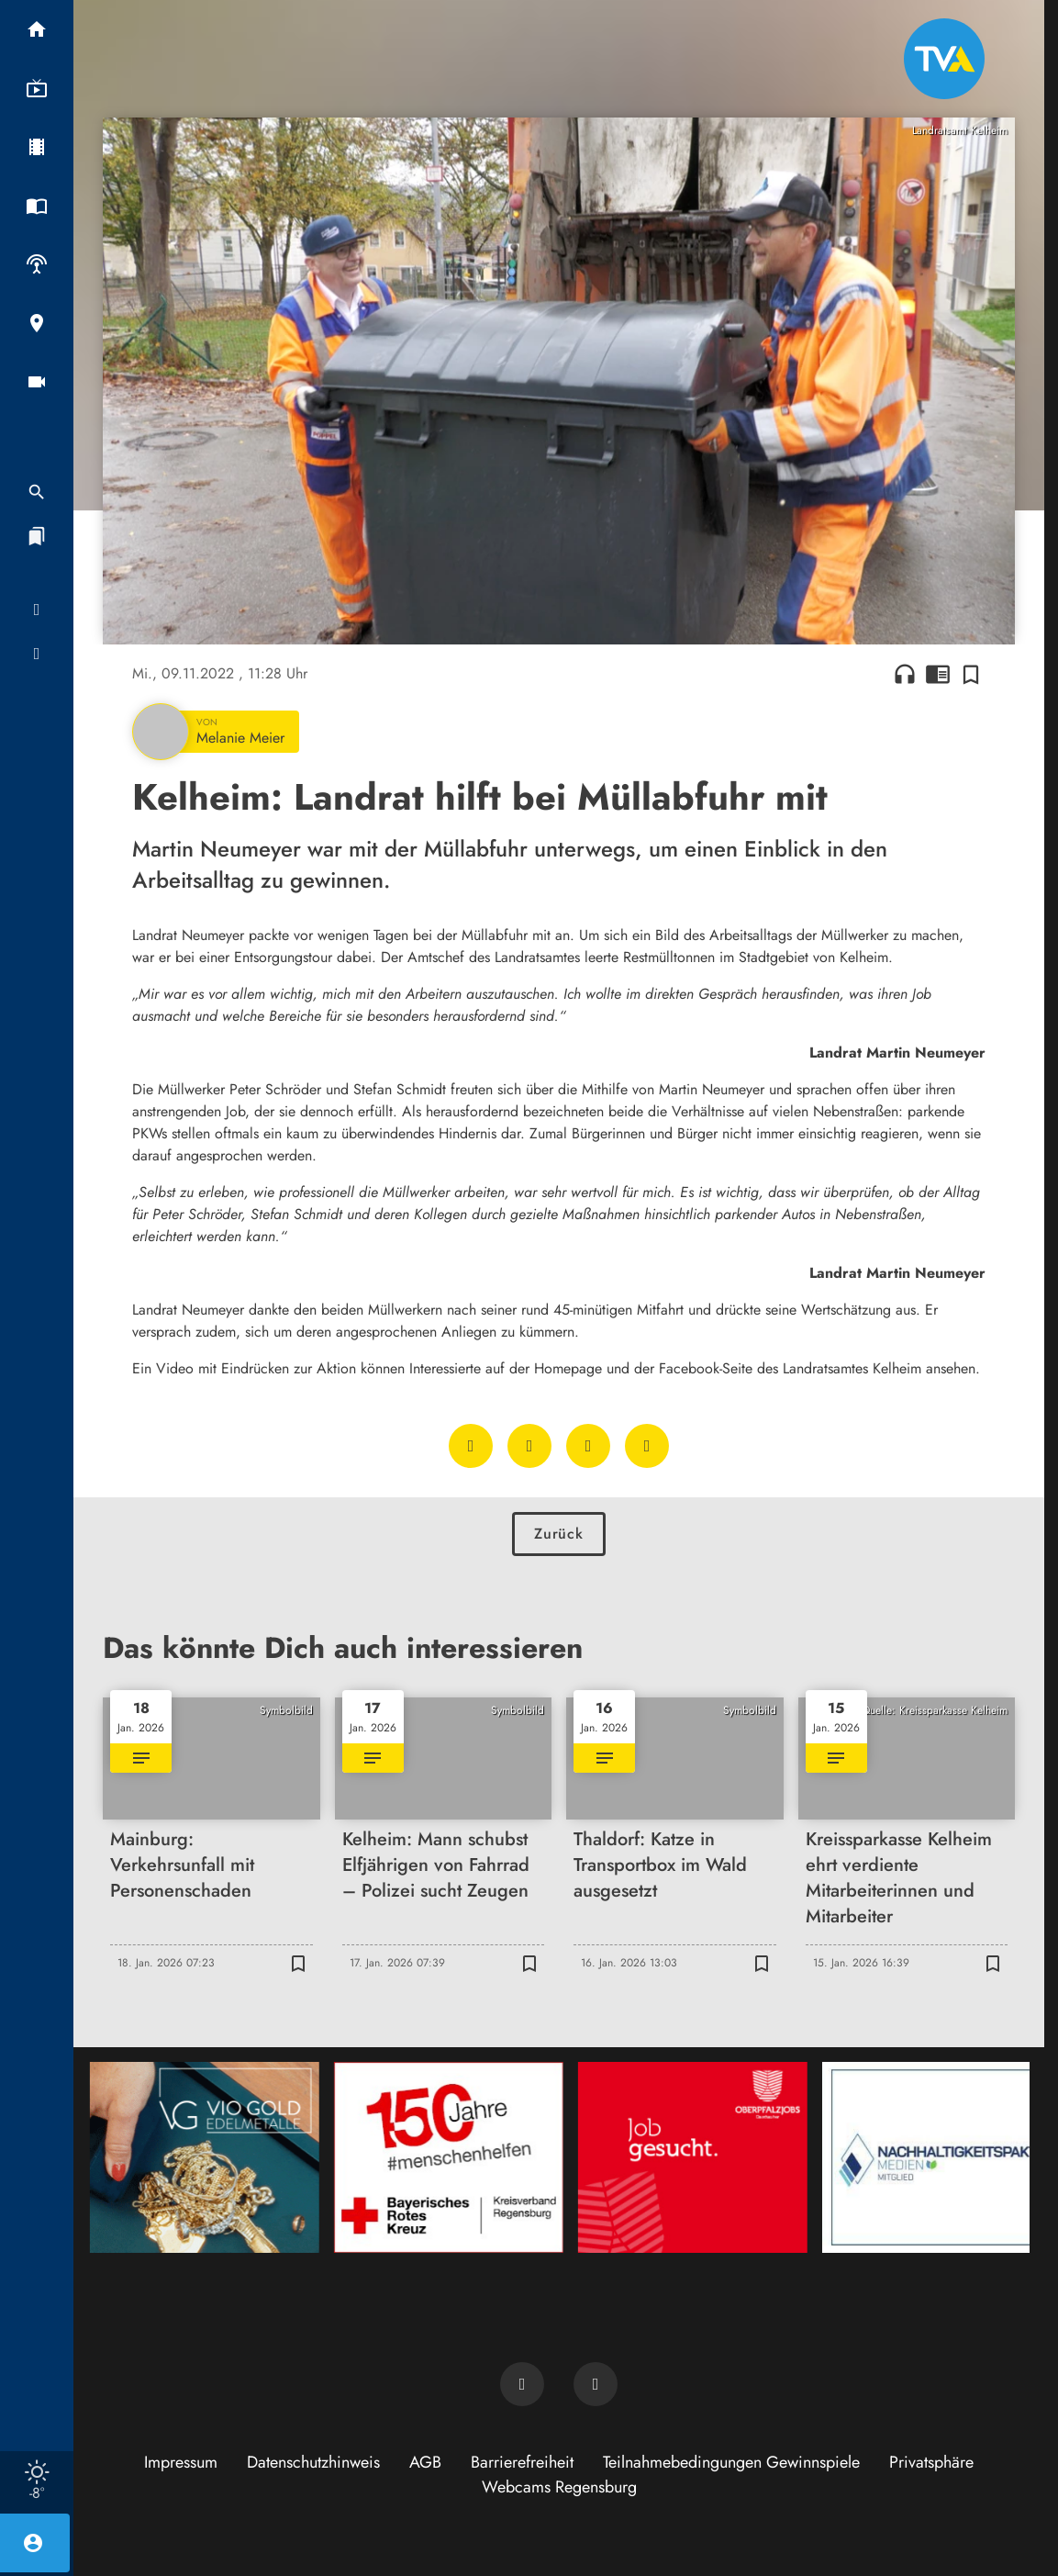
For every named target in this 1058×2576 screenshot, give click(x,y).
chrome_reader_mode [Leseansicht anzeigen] (938, 674)
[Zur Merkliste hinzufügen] (971, 674)
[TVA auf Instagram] (596, 2384)
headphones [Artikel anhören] (905, 674)
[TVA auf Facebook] (522, 2384)
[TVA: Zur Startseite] (944, 58)
